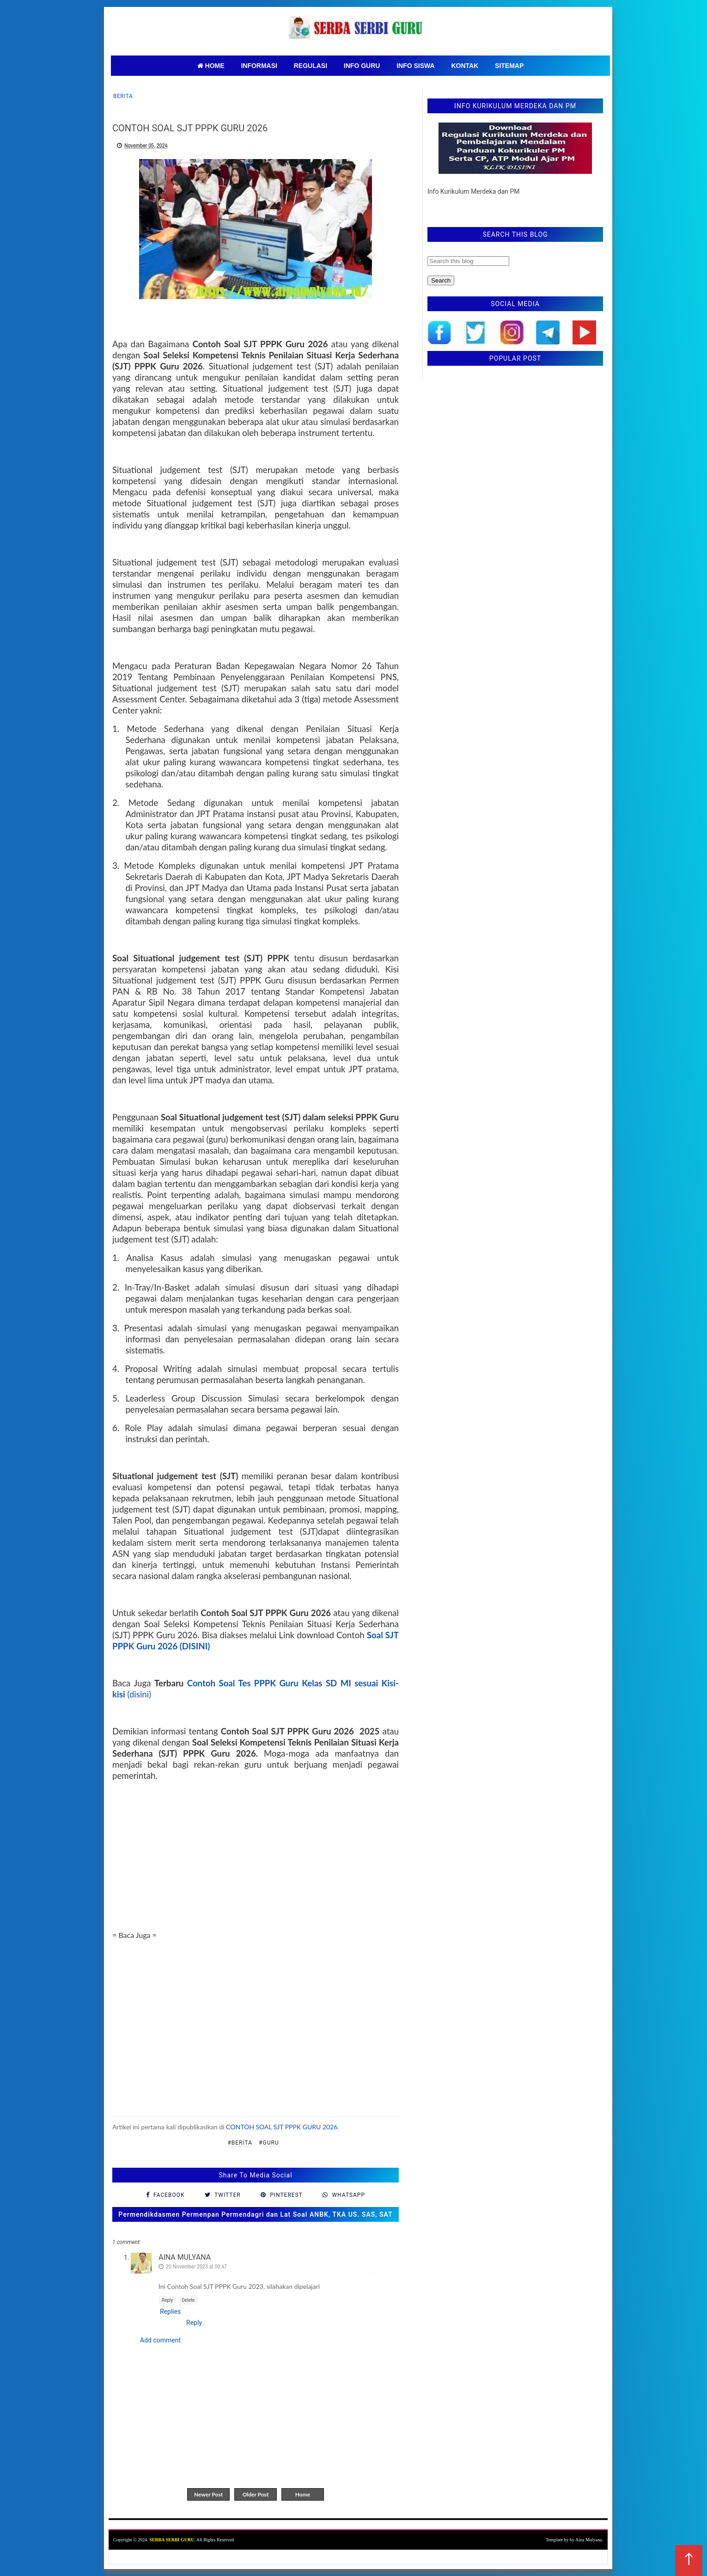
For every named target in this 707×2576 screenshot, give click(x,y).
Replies (170, 2311)
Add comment (160, 2340)
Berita (123, 96)
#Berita (239, 2142)
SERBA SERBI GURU (171, 2539)
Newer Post (208, 2494)
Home (302, 2494)
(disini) (138, 1694)
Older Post (256, 2494)
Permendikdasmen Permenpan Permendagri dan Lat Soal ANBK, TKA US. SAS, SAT (255, 2214)
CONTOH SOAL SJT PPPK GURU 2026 (281, 2127)
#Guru (269, 2142)
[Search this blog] (468, 261)
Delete (188, 2300)
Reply (167, 2300)
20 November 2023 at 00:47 (196, 2266)
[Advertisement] (255, 1865)
